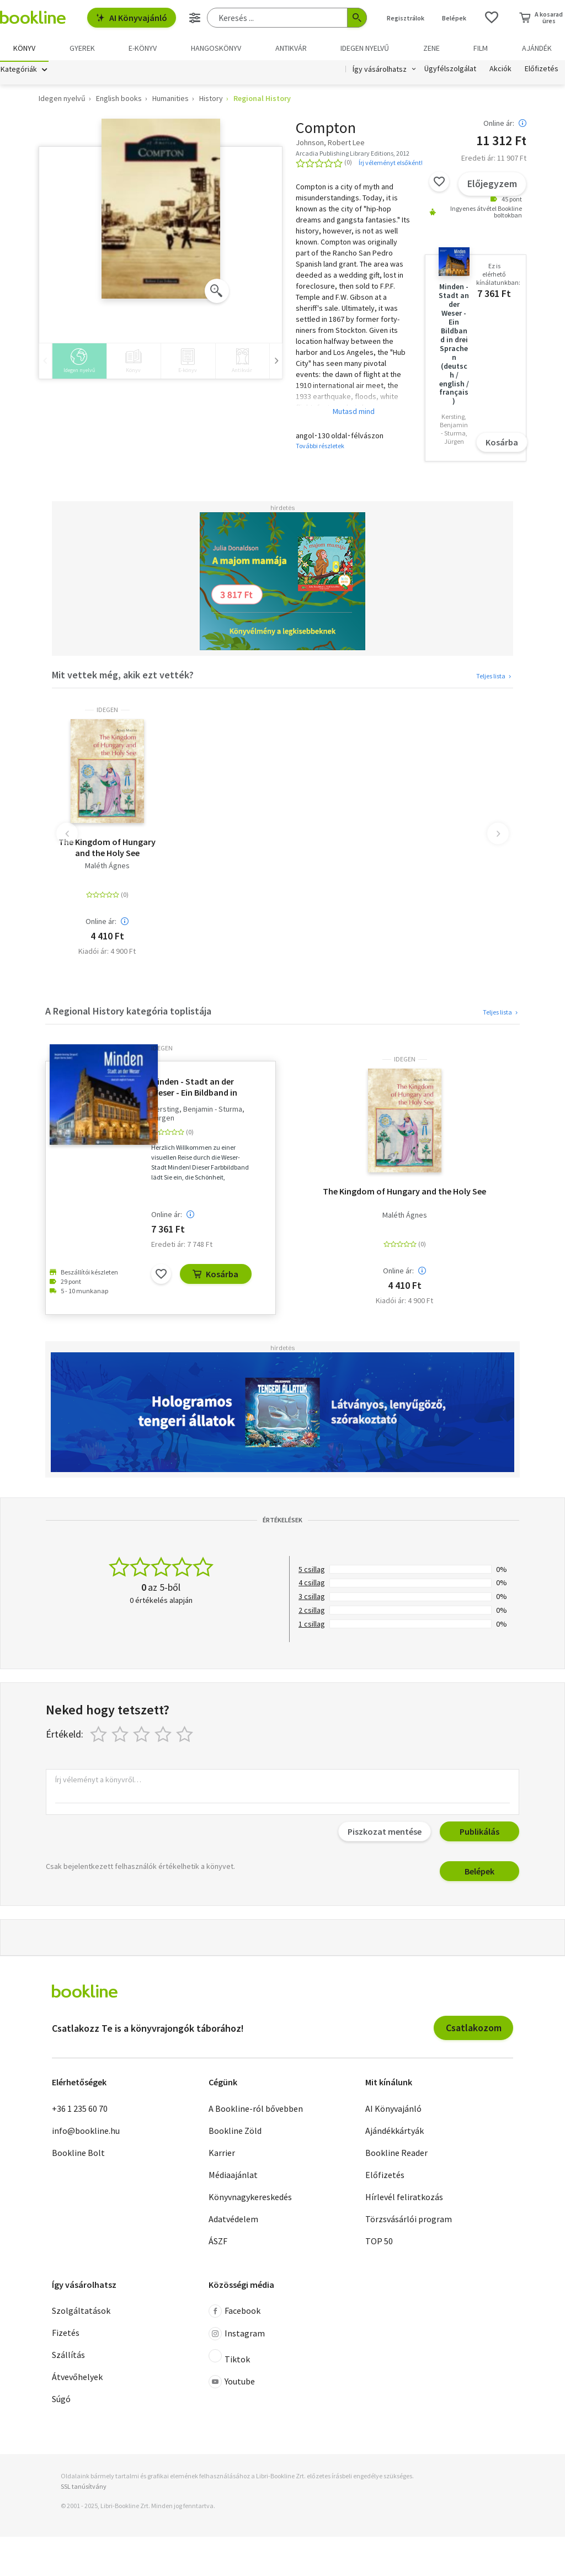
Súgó (61, 2400)
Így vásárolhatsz (380, 71)
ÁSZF (218, 2242)
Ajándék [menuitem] (537, 48)
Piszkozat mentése (385, 1833)
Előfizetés (541, 70)
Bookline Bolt (78, 2153)
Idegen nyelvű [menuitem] (364, 48)
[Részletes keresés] (195, 18)
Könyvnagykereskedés (250, 2197)
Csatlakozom (474, 2029)
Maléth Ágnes (107, 867)
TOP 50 (379, 2242)
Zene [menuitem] (431, 48)
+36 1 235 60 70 (80, 2109)
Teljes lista (494, 677)
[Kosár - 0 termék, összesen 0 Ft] (541, 17)
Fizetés (65, 2334)
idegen (107, 711)
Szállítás (68, 2356)
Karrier (222, 2153)
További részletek (320, 447)
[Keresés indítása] (357, 18)
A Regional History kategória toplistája (128, 1012)
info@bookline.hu (86, 2131)
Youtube (232, 2383)
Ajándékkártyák (394, 2131)
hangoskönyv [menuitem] (216, 48)
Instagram (237, 2335)
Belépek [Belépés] (454, 18)
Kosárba (502, 443)
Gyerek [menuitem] (82, 48)
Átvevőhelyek (77, 2378)
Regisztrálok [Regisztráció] (405, 18)
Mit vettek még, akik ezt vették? (123, 676)
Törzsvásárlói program (408, 2220)
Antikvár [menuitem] (291, 48)
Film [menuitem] (480, 48)
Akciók (500, 70)
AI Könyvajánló (131, 17)
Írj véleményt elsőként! (391, 164)
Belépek (479, 1872)
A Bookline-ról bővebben (256, 2109)
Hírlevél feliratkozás (404, 2197)
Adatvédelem (233, 2220)
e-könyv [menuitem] (143, 48)
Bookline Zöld (235, 2131)
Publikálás (479, 1833)
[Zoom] (217, 292)
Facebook (234, 2312)
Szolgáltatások (81, 2312)
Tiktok (229, 2358)
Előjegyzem (492, 185)
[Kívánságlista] (491, 18)
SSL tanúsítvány (83, 2488)
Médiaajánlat (233, 2175)
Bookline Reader (396, 2153)
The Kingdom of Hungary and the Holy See (107, 849)
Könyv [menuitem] (24, 48)
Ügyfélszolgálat (450, 70)
